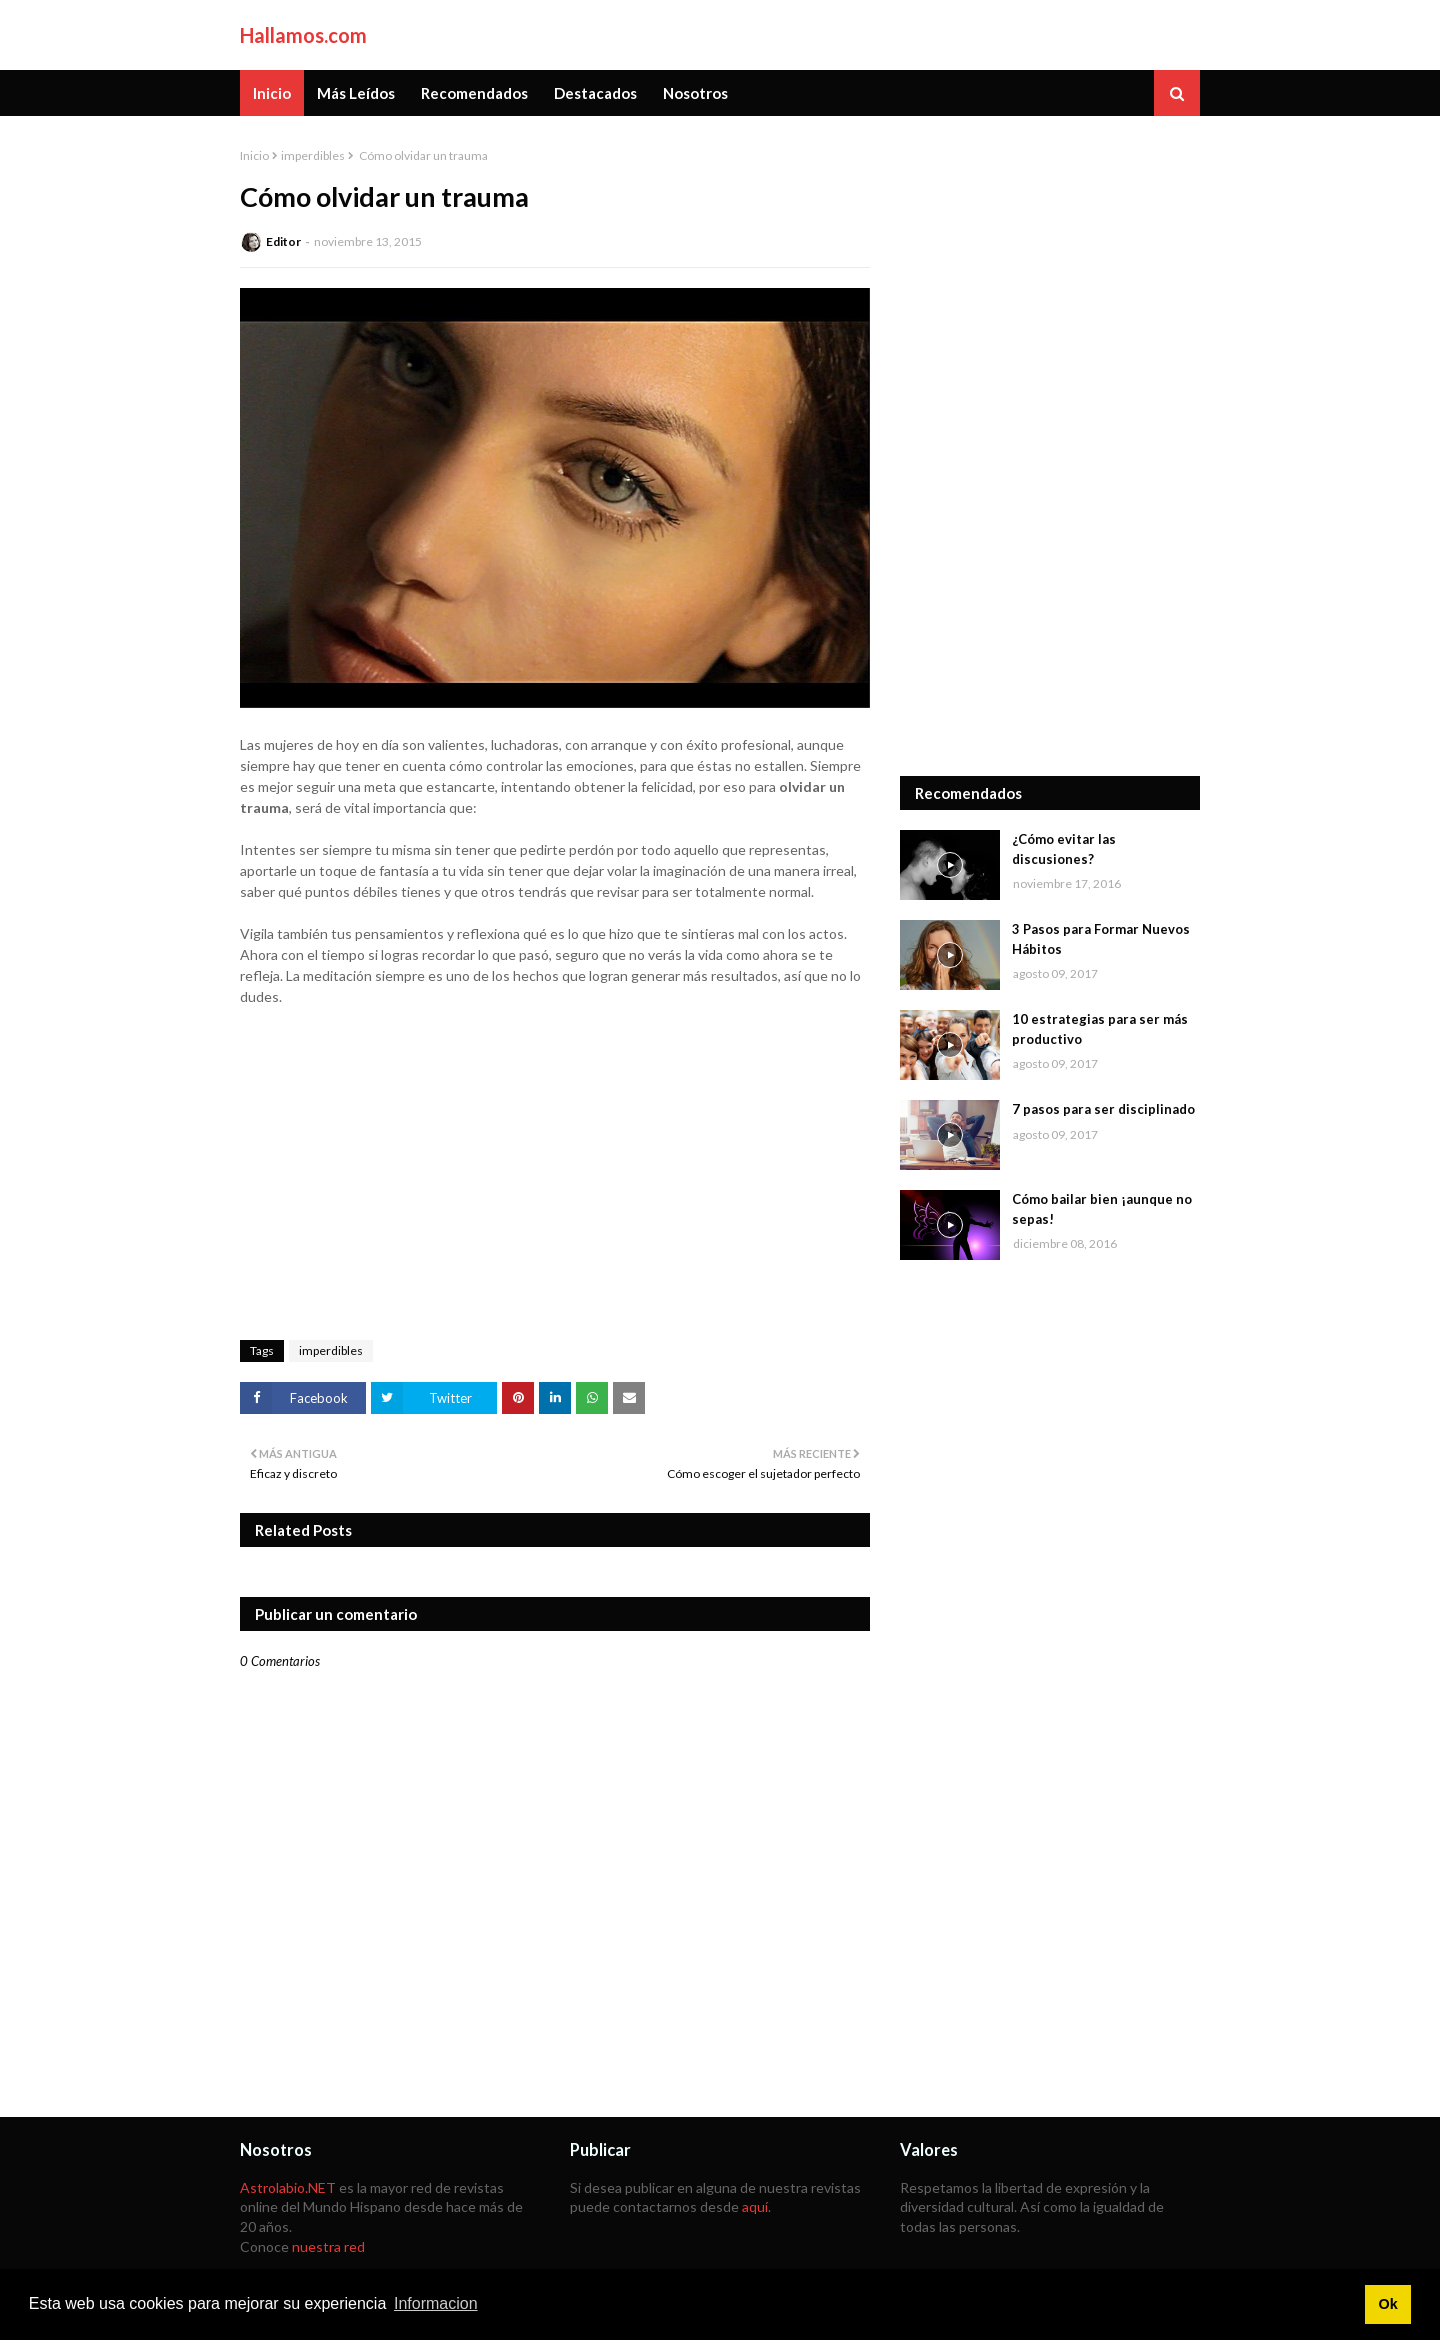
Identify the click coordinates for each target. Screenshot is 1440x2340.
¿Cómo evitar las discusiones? (1064, 849)
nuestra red (328, 2246)
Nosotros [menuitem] (695, 93)
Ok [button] (1387, 2304)
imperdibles (313, 155)
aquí (755, 2206)
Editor (283, 241)
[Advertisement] (1050, 446)
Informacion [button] (436, 2303)
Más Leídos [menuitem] (356, 93)
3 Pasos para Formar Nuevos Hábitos (1101, 939)
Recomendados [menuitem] (474, 93)
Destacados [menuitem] (595, 93)
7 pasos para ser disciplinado (1103, 1109)
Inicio (254, 155)
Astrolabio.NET (288, 2187)
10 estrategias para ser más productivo (1100, 1029)
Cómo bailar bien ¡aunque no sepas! (1102, 1209)
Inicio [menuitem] (272, 93)
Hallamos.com (303, 35)
